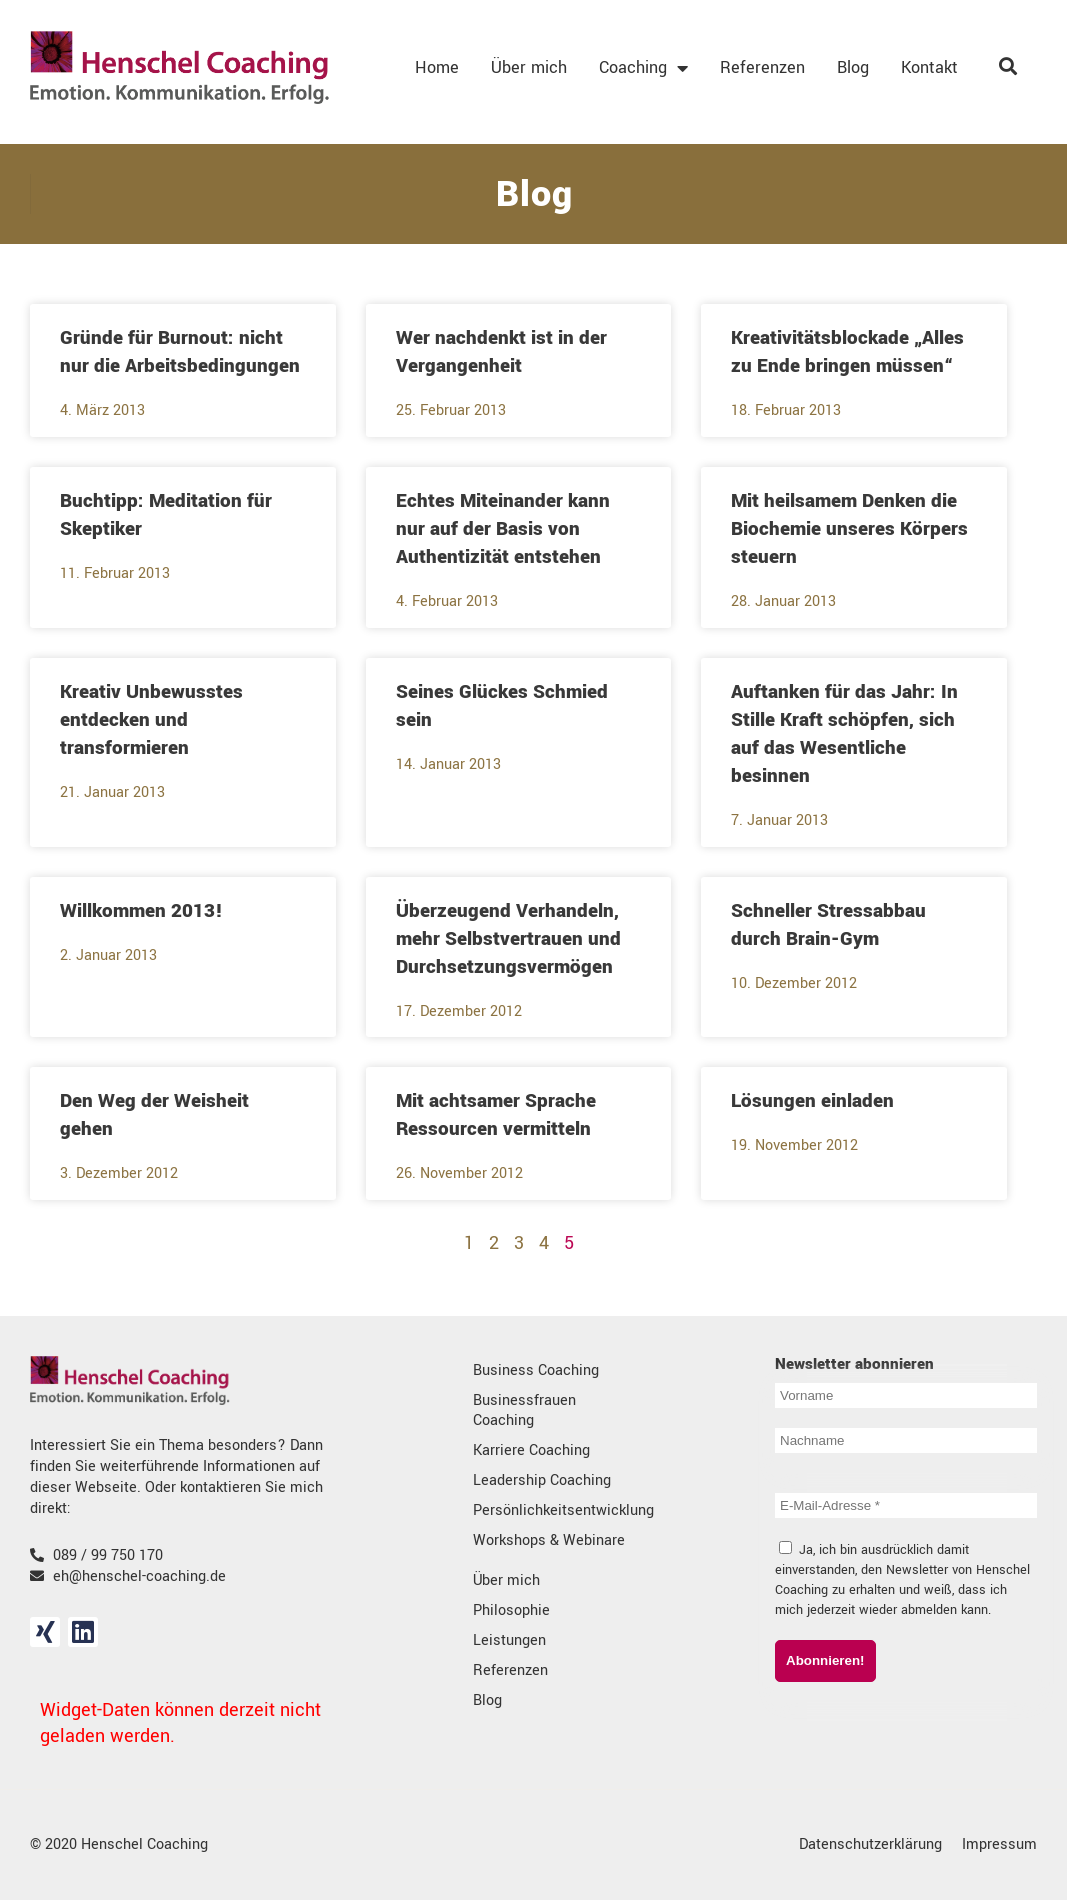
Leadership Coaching (542, 1480)
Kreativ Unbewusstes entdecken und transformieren (151, 720)
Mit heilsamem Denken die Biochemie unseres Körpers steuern (849, 529)
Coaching (643, 68)
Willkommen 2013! (141, 911)
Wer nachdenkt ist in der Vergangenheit (501, 352)
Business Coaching (536, 1370)
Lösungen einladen (812, 1101)
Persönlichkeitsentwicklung (553, 1510)
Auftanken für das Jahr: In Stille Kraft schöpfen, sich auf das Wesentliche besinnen (844, 734)
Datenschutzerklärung (870, 1844)
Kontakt (929, 67)
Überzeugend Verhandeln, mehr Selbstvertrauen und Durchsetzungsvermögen (508, 939)
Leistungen (509, 1640)
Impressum (999, 1844)
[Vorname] (906, 1395)
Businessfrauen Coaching (524, 1410)
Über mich (529, 67)
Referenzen (762, 67)
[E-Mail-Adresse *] (906, 1505)
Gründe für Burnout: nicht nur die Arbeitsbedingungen (180, 352)
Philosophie (511, 1610)
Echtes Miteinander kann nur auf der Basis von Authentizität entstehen (503, 529)
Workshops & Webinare (549, 1540)
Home (437, 67)
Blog (853, 67)
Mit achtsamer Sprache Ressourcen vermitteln (496, 1115)
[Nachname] (906, 1440)
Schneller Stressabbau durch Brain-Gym (828, 925)
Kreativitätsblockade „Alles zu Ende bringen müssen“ (847, 352)
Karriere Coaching (531, 1450)
